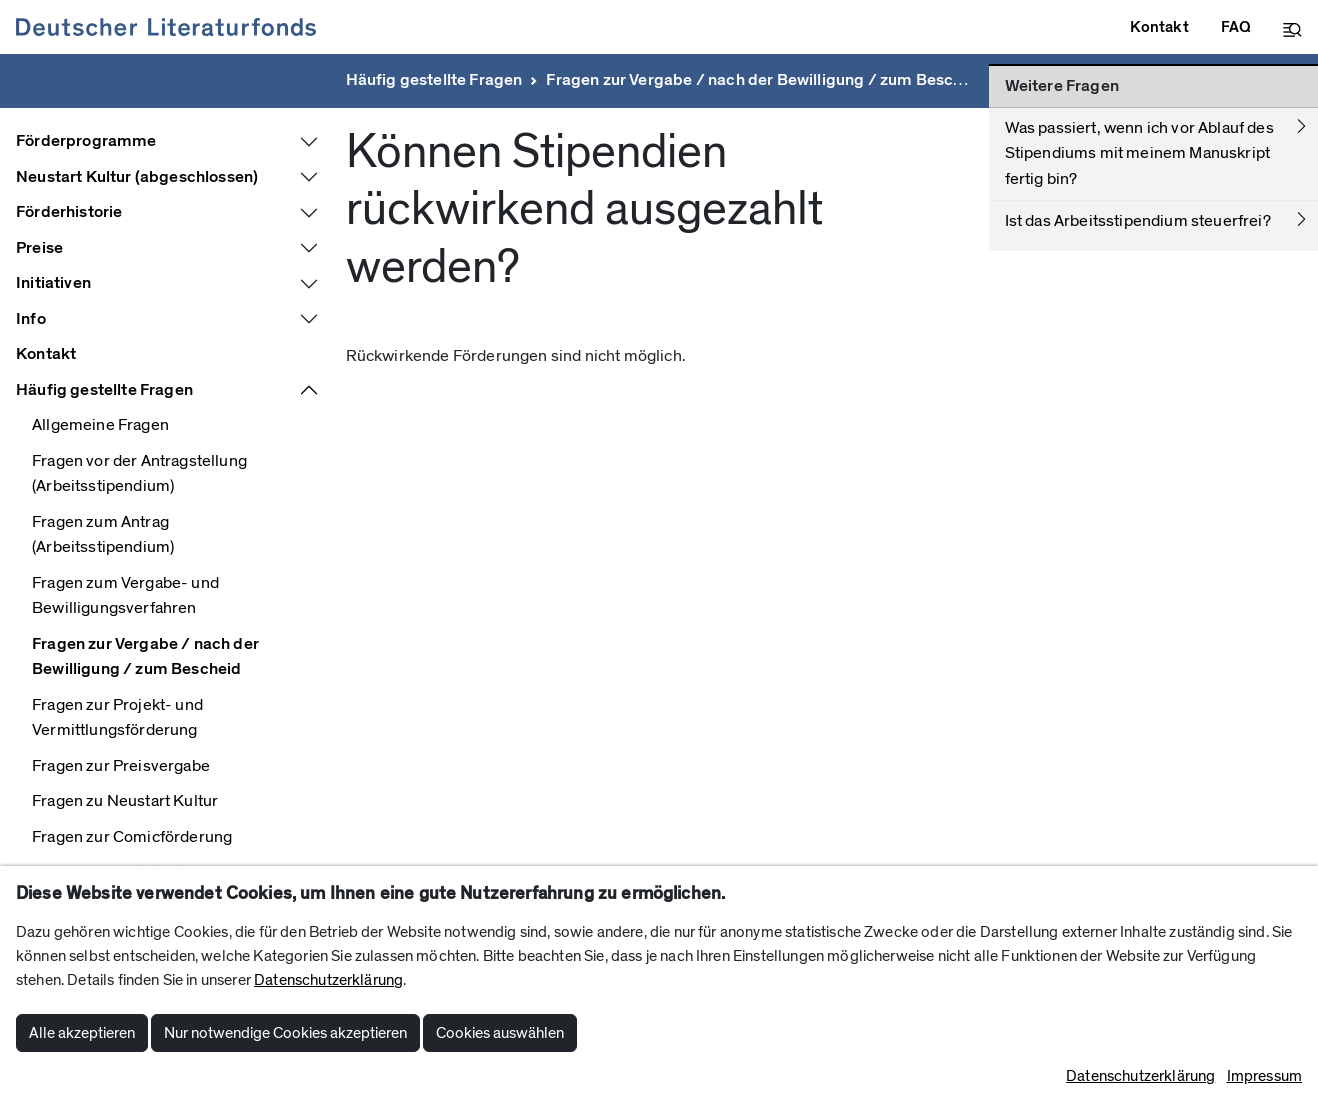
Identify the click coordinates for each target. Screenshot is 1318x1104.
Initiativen (53, 283)
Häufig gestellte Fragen (434, 80)
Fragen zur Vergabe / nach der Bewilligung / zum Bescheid (766, 80)
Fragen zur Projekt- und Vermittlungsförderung (117, 718)
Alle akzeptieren (82, 1033)
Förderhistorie (69, 212)
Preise (39, 248)
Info (31, 319)
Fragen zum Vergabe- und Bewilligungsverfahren (125, 596)
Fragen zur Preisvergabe (121, 766)
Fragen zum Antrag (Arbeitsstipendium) (103, 535)
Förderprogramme (86, 141)
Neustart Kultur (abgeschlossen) (137, 177)
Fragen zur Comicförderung (132, 837)
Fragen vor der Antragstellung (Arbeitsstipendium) (139, 474)
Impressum (1264, 1076)
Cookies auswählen (500, 1033)
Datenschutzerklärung (328, 980)
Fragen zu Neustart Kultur (125, 801)
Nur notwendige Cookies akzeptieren (285, 1033)
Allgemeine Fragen (100, 425)
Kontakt (46, 354)
